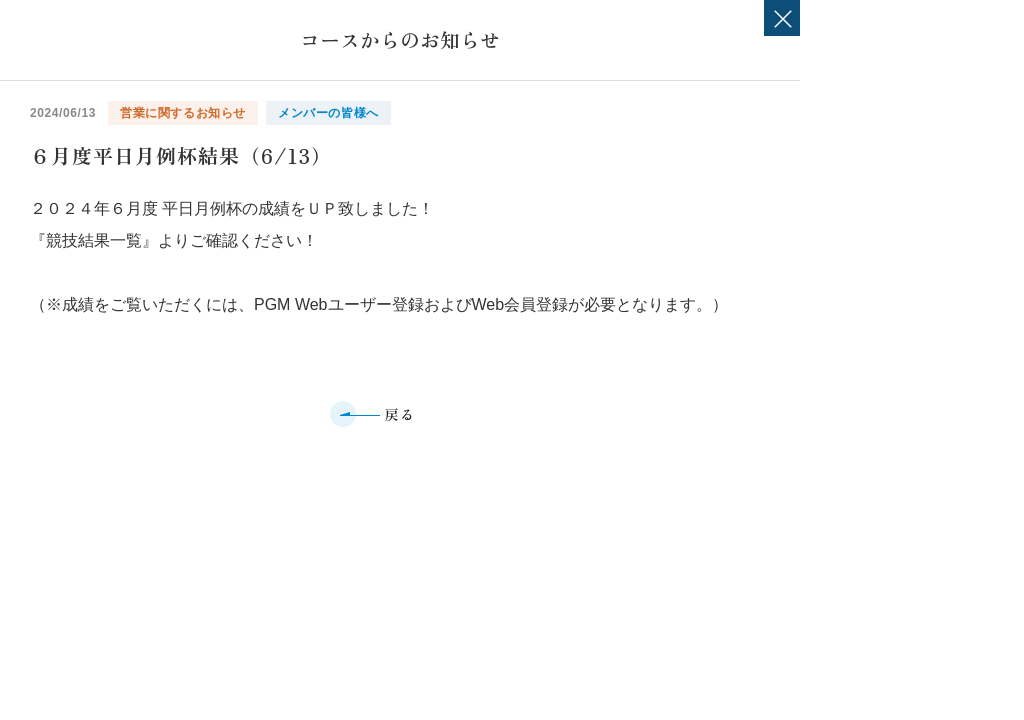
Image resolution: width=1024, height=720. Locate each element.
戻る (400, 414)
